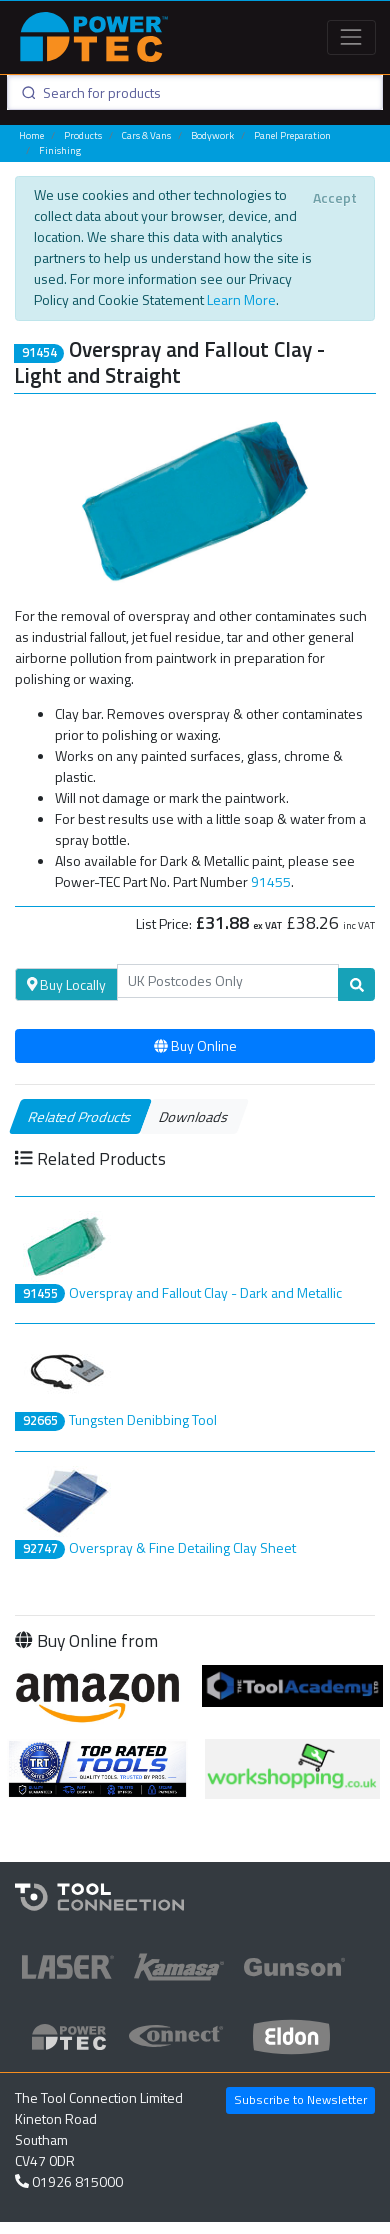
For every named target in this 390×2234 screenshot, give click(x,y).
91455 (271, 881)
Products (83, 135)
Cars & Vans (146, 135)
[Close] (334, 198)
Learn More (241, 299)
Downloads (194, 1116)
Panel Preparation (292, 135)
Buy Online (195, 1045)
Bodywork (212, 135)
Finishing (60, 150)
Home (31, 135)
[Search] (228, 981)
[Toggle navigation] (351, 37)
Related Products (80, 1116)
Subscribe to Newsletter (300, 2099)
